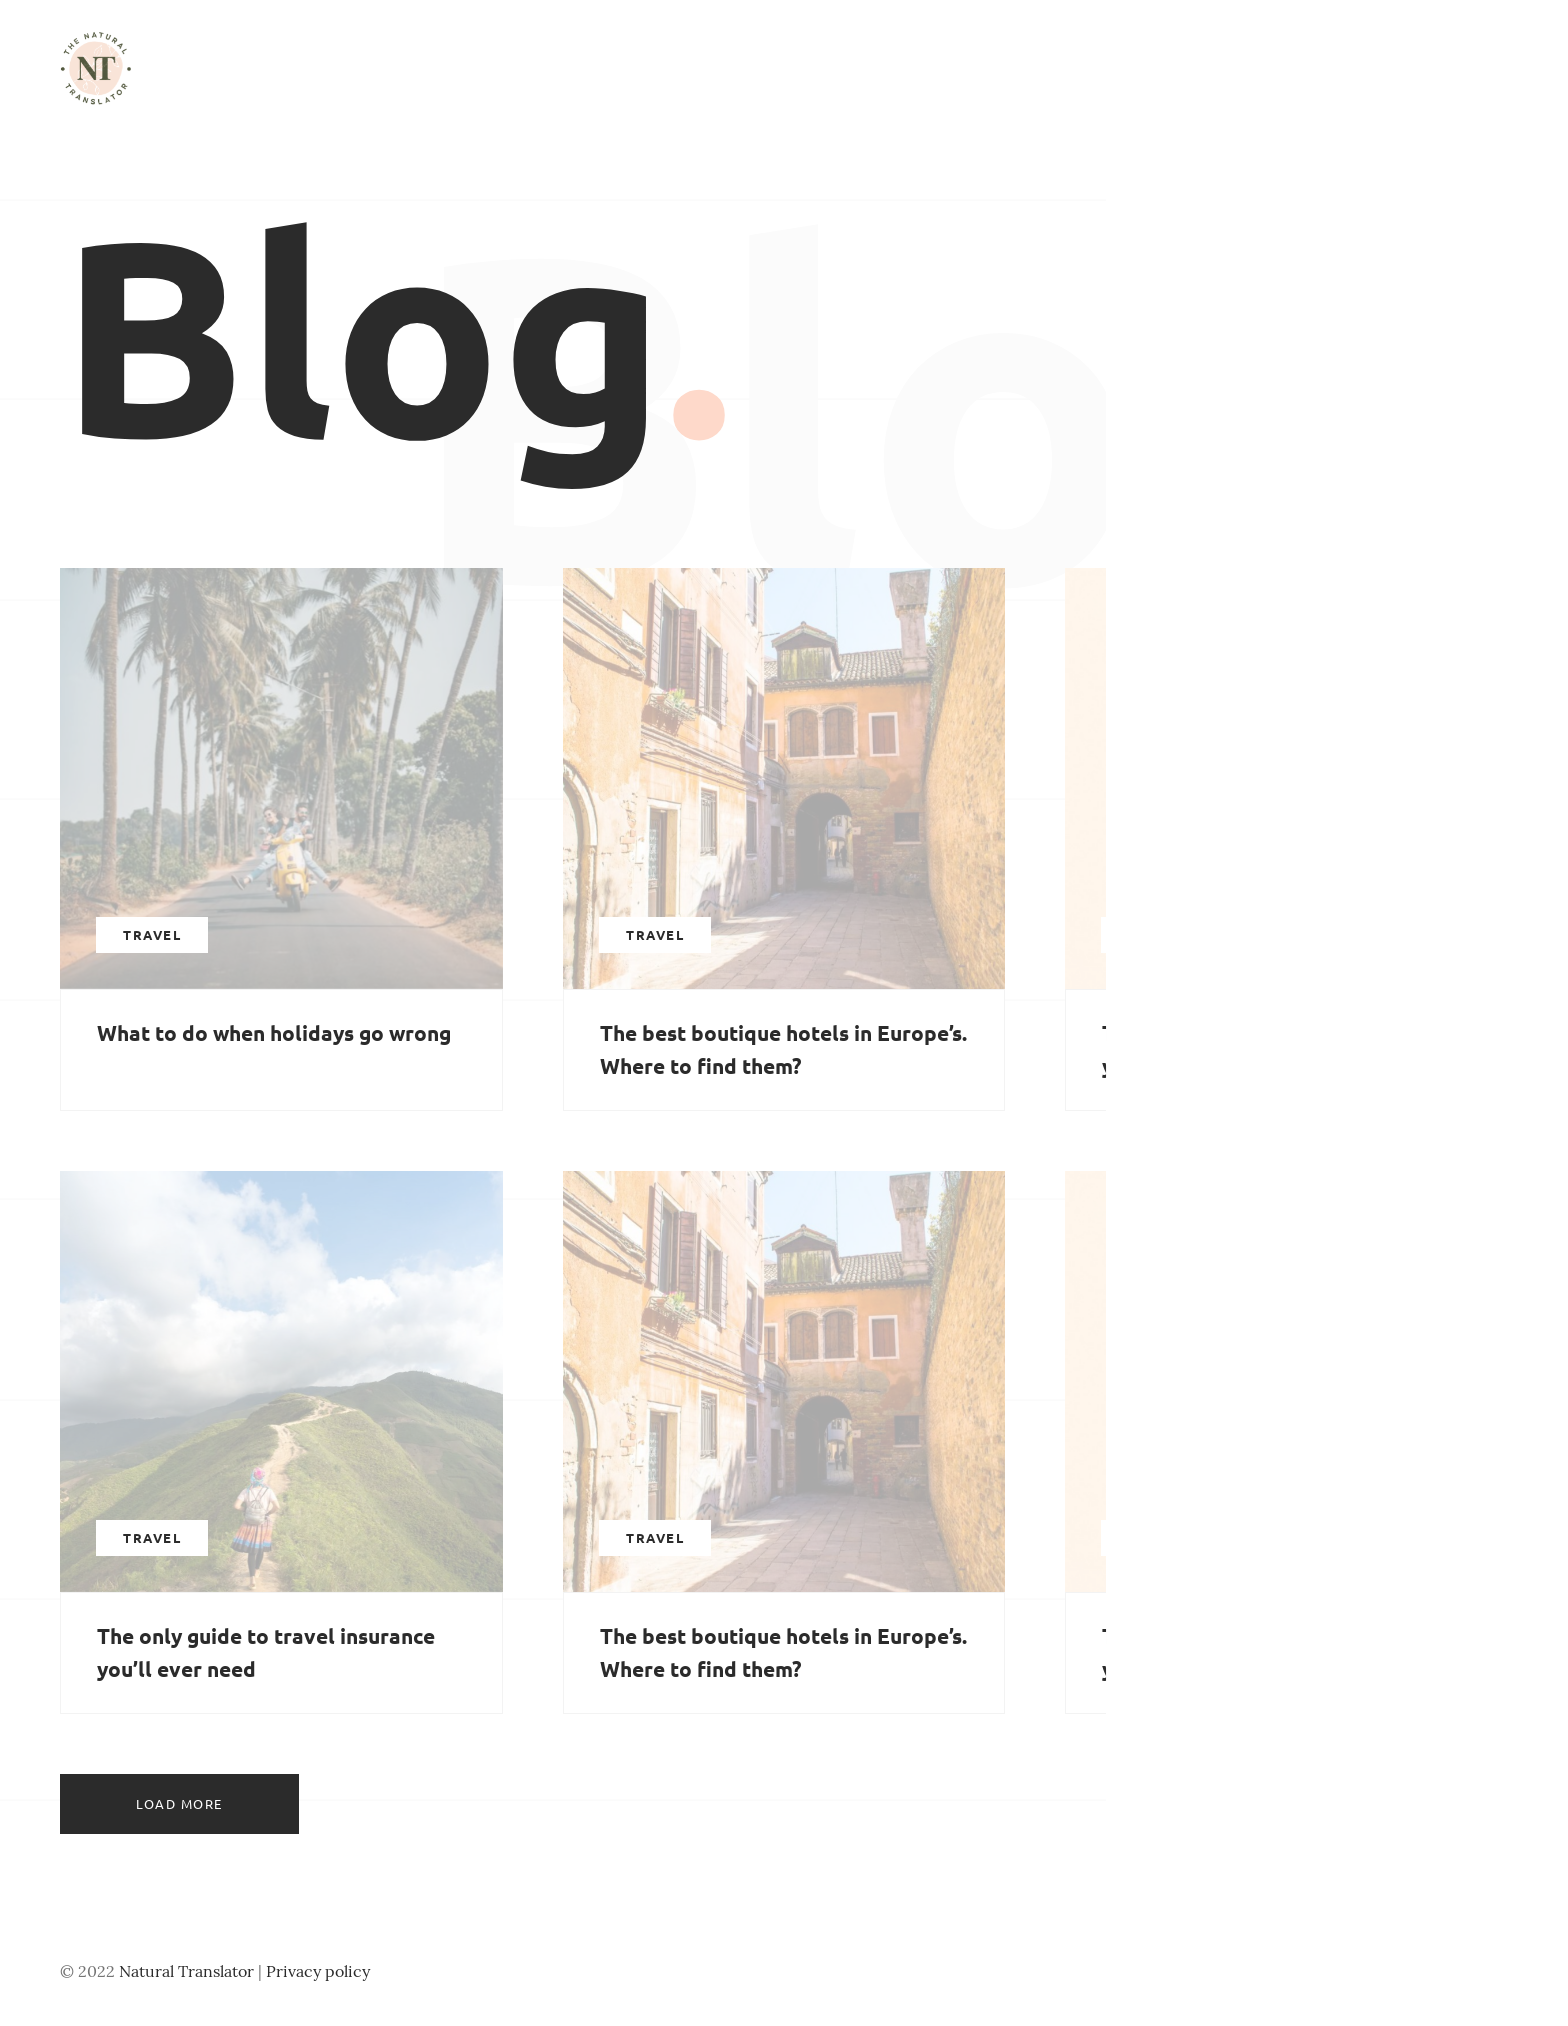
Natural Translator (186, 1971)
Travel (152, 934)
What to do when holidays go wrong (274, 1032)
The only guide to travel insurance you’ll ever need (266, 1652)
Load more (179, 1803)
